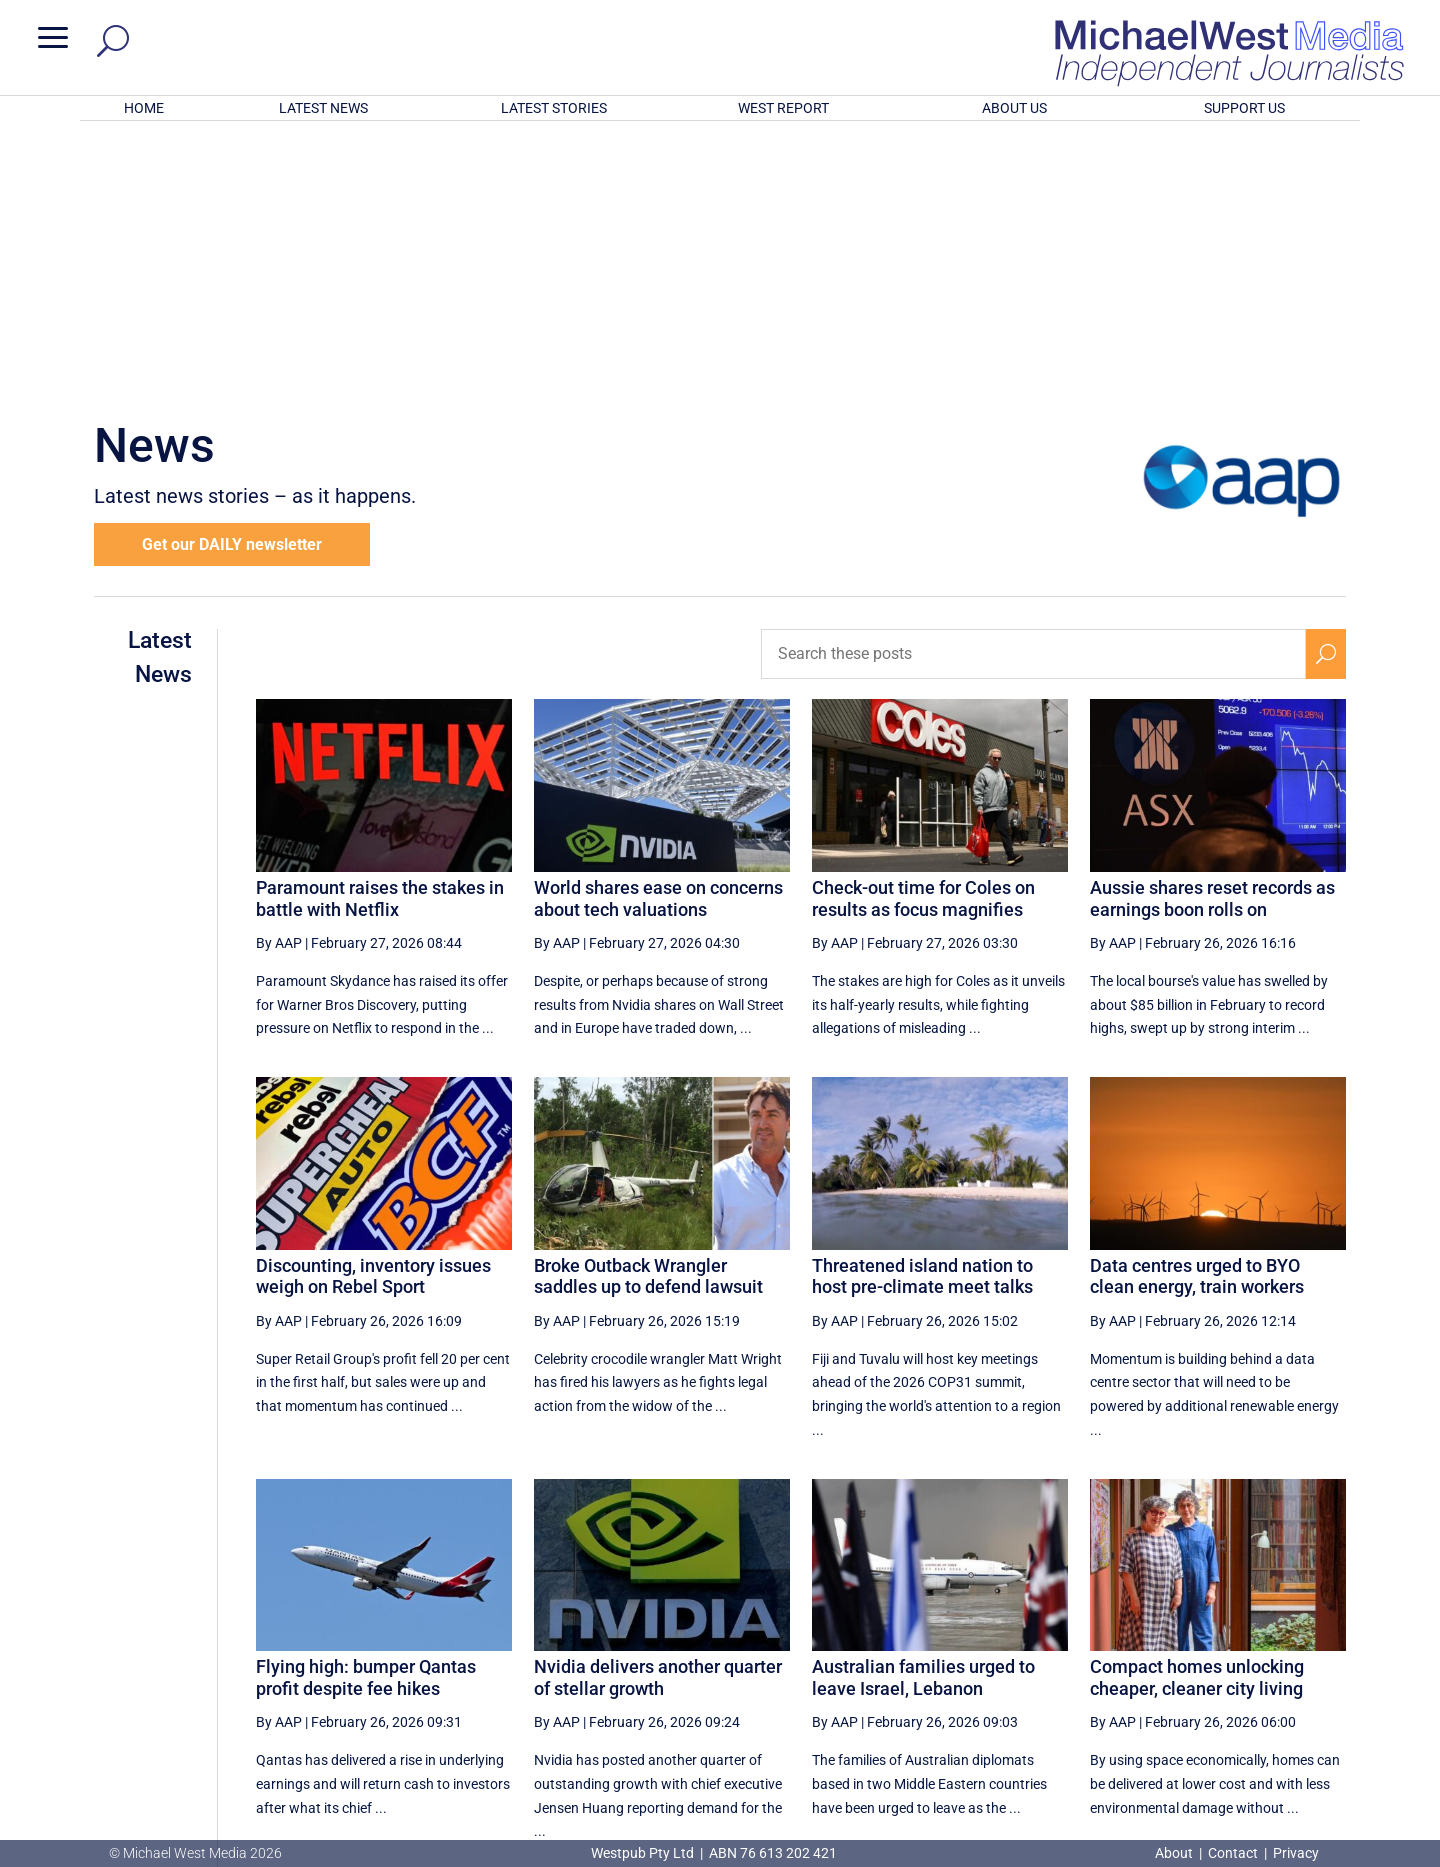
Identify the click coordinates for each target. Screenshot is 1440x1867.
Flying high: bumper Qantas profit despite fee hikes (366, 1415)
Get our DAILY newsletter (232, 282)
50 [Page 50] (1030, 1658)
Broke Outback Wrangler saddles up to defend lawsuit (648, 1014)
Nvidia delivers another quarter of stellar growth (658, 1415)
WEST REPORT (783, 108)
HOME (144, 108)
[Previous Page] (883, 1657)
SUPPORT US (1244, 108)
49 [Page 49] (980, 1658)
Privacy (1296, 1853)
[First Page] (839, 1657)
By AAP (279, 681)
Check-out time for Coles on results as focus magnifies (923, 636)
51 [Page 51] (1081, 1658)
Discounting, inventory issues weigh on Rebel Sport (373, 1014)
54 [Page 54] (1233, 1658)
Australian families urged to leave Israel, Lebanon (923, 1415)
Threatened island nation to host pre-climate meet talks (922, 1014)
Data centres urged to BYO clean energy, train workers (1197, 1014)
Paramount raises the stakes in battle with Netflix (380, 636)
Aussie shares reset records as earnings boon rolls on (1212, 636)
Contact (1233, 1853)
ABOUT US (1014, 108)
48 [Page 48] (929, 1658)
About (1175, 1853)
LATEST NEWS (323, 108)
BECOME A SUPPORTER (1336, 1732)
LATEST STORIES (554, 108)
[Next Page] (1278, 1657)
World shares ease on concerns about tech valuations (658, 636)
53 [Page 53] (1182, 1658)
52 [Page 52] (1131, 1658)
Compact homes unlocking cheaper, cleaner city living (1197, 1415)
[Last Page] (1323, 1657)
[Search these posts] (1033, 392)
